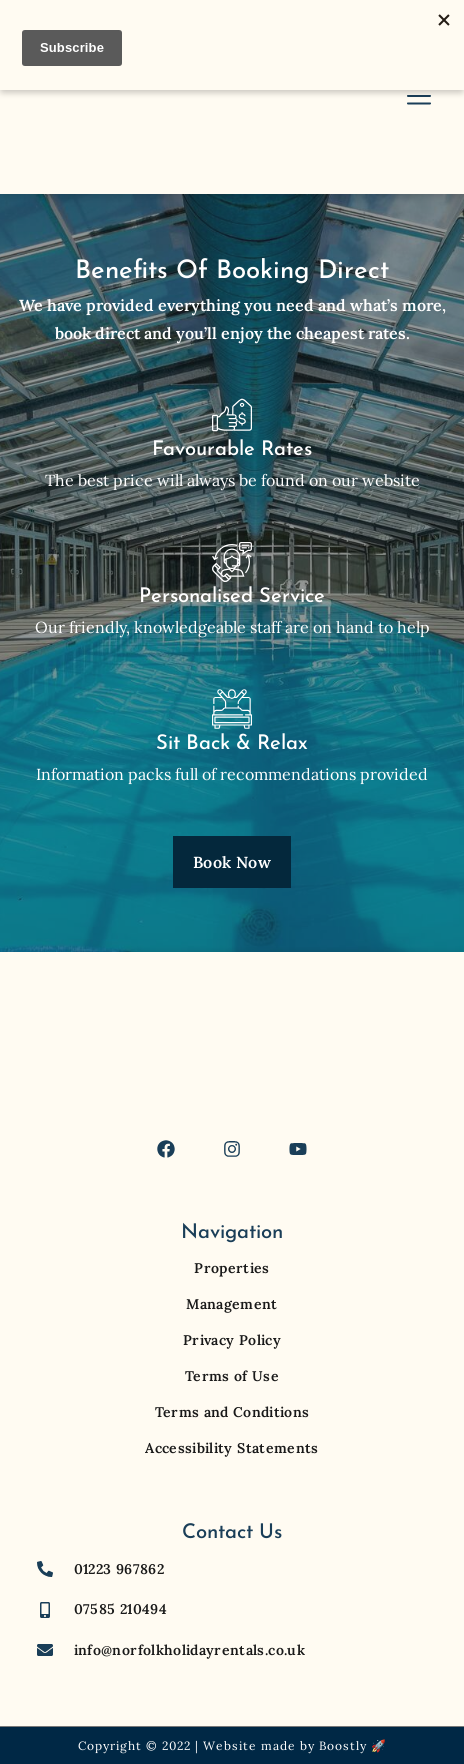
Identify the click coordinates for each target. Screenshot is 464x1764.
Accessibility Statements (231, 1448)
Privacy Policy (232, 1340)
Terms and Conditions (232, 1412)
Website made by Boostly (285, 1745)
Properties (232, 1268)
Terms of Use (232, 1376)
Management (232, 1304)
